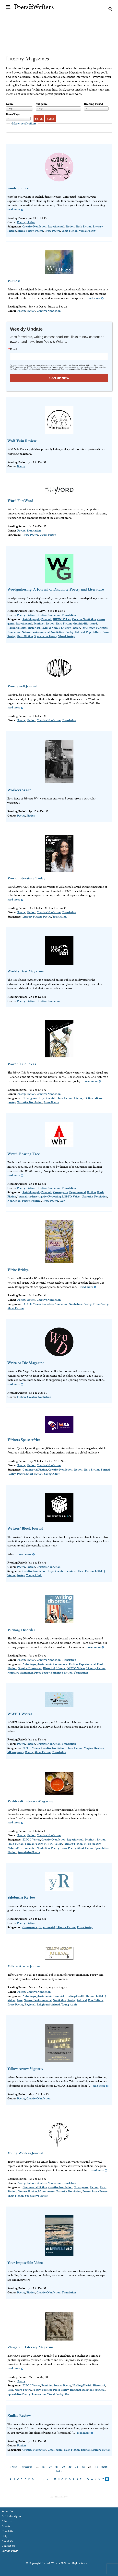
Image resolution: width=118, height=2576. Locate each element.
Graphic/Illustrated (85, 623)
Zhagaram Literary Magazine (31, 2347)
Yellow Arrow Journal (24, 1966)
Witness (14, 281)
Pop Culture (93, 632)
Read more (13, 209)
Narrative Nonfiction (29, 1102)
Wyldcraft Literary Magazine (30, 1801)
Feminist (39, 623)
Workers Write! (20, 790)
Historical (34, 628)
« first (13, 2467)
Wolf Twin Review (21, 441)
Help (4, 2536)
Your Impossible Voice (25, 2262)
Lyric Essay (88, 628)
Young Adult (51, 1474)
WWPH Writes (19, 1714)
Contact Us (8, 2546)
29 (63, 2467)
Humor (60, 1668)
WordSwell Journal (22, 686)
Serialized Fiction (61, 1672)
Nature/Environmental (36, 632)
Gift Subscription (12, 2516)
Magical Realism (94, 1748)
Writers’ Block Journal (25, 1528)
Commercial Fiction (35, 1469)
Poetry (21, 222)
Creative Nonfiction (34, 226)
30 (70, 2467)
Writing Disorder (21, 1630)
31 (76, 2467)
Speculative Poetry (45, 636)
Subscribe (7, 2511)
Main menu (8, 7)
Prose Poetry (52, 231)
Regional (29, 2004)
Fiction (30, 222)
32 (83, 2467)
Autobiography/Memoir (37, 619)
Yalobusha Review (21, 1897)
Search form (110, 9)
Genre (9, 104)
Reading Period (93, 104)
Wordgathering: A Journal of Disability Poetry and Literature (55, 589)
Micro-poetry (25, 231)
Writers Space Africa (24, 1439)
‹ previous (26, 2467)
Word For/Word (20, 500)
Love (20, 2000)
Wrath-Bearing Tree (23, 1154)
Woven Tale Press (22, 1064)
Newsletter (8, 2531)
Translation (34, 530)
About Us (7, 2541)
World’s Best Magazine (25, 971)
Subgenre (41, 104)
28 (56, 2467)
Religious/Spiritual (48, 2004)
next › (104, 2467)
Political (80, 632)
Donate (6, 2526)
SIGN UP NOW (59, 378)
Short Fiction (69, 231)
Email (13, 349)
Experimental (56, 226)
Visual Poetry (87, 231)
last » (59, 2471)
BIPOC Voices (62, 619)
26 (43, 2467)
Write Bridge (18, 1270)
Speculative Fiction (36, 2196)
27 (50, 2467)
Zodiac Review (19, 2415)
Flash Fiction (84, 226)
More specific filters (24, 123)
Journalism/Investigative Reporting (39, 1196)
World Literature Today (26, 878)
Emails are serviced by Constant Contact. (78, 369)
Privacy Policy (10, 2551)
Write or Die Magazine (25, 1362)
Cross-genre (30, 1098)
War (62, 1201)
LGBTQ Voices (50, 628)
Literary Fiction (70, 628)
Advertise (7, 2521)
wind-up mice (18, 188)
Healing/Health (16, 628)
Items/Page (13, 114)
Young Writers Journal (25, 2153)
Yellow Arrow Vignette (25, 2068)
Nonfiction (57, 632)
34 (96, 2467)
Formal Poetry (33, 1844)
